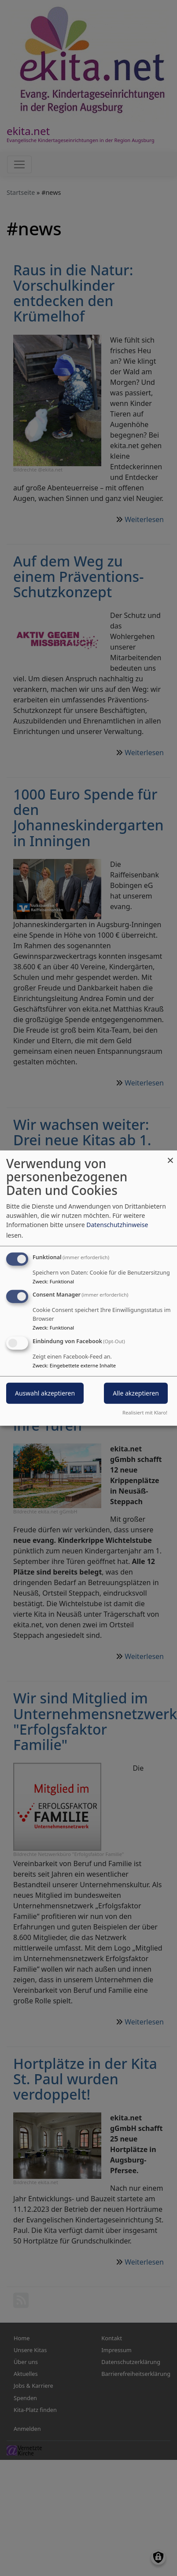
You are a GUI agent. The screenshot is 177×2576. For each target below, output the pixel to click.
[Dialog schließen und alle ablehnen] (170, 1155)
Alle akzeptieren (136, 1393)
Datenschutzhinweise (117, 1224)
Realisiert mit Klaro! (144, 1412)
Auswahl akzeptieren (45, 1393)
